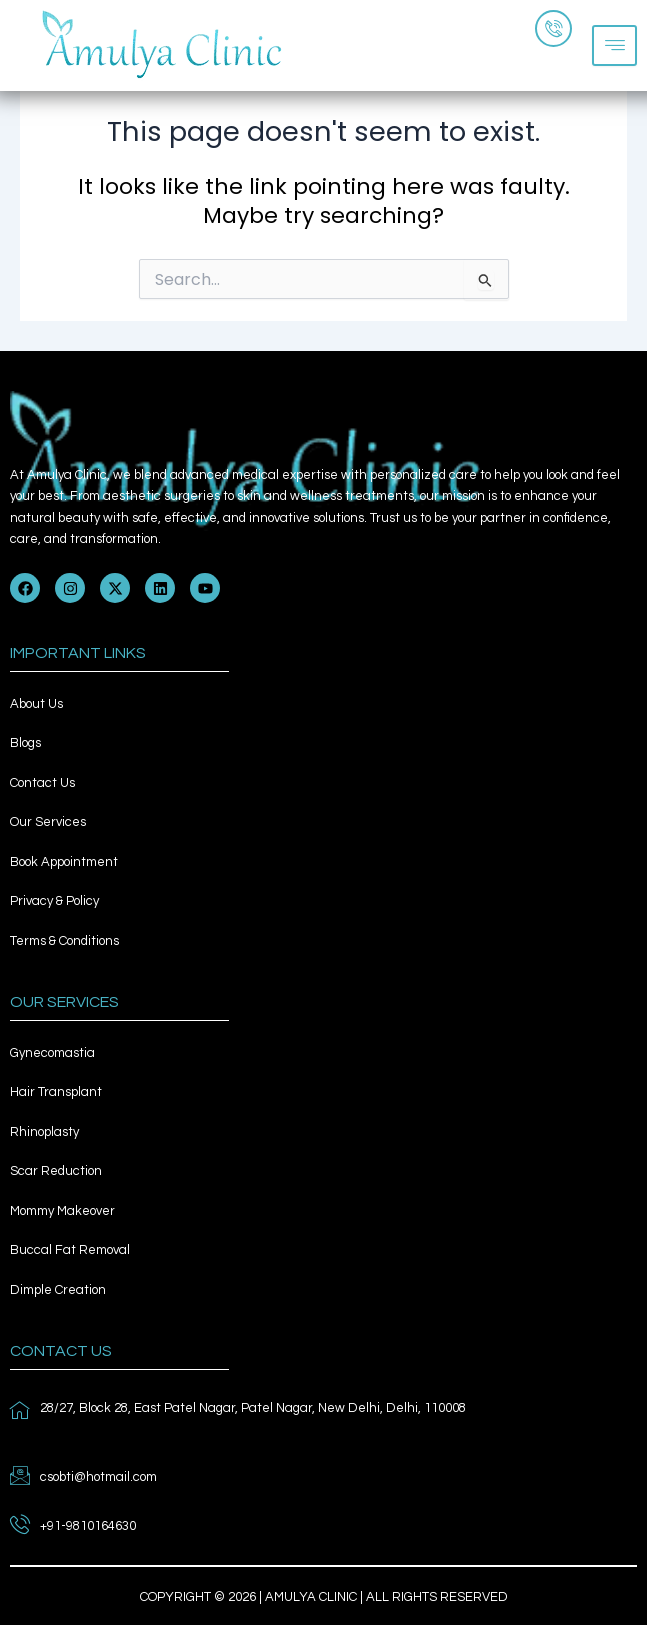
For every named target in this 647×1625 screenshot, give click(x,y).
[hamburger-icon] (614, 46)
